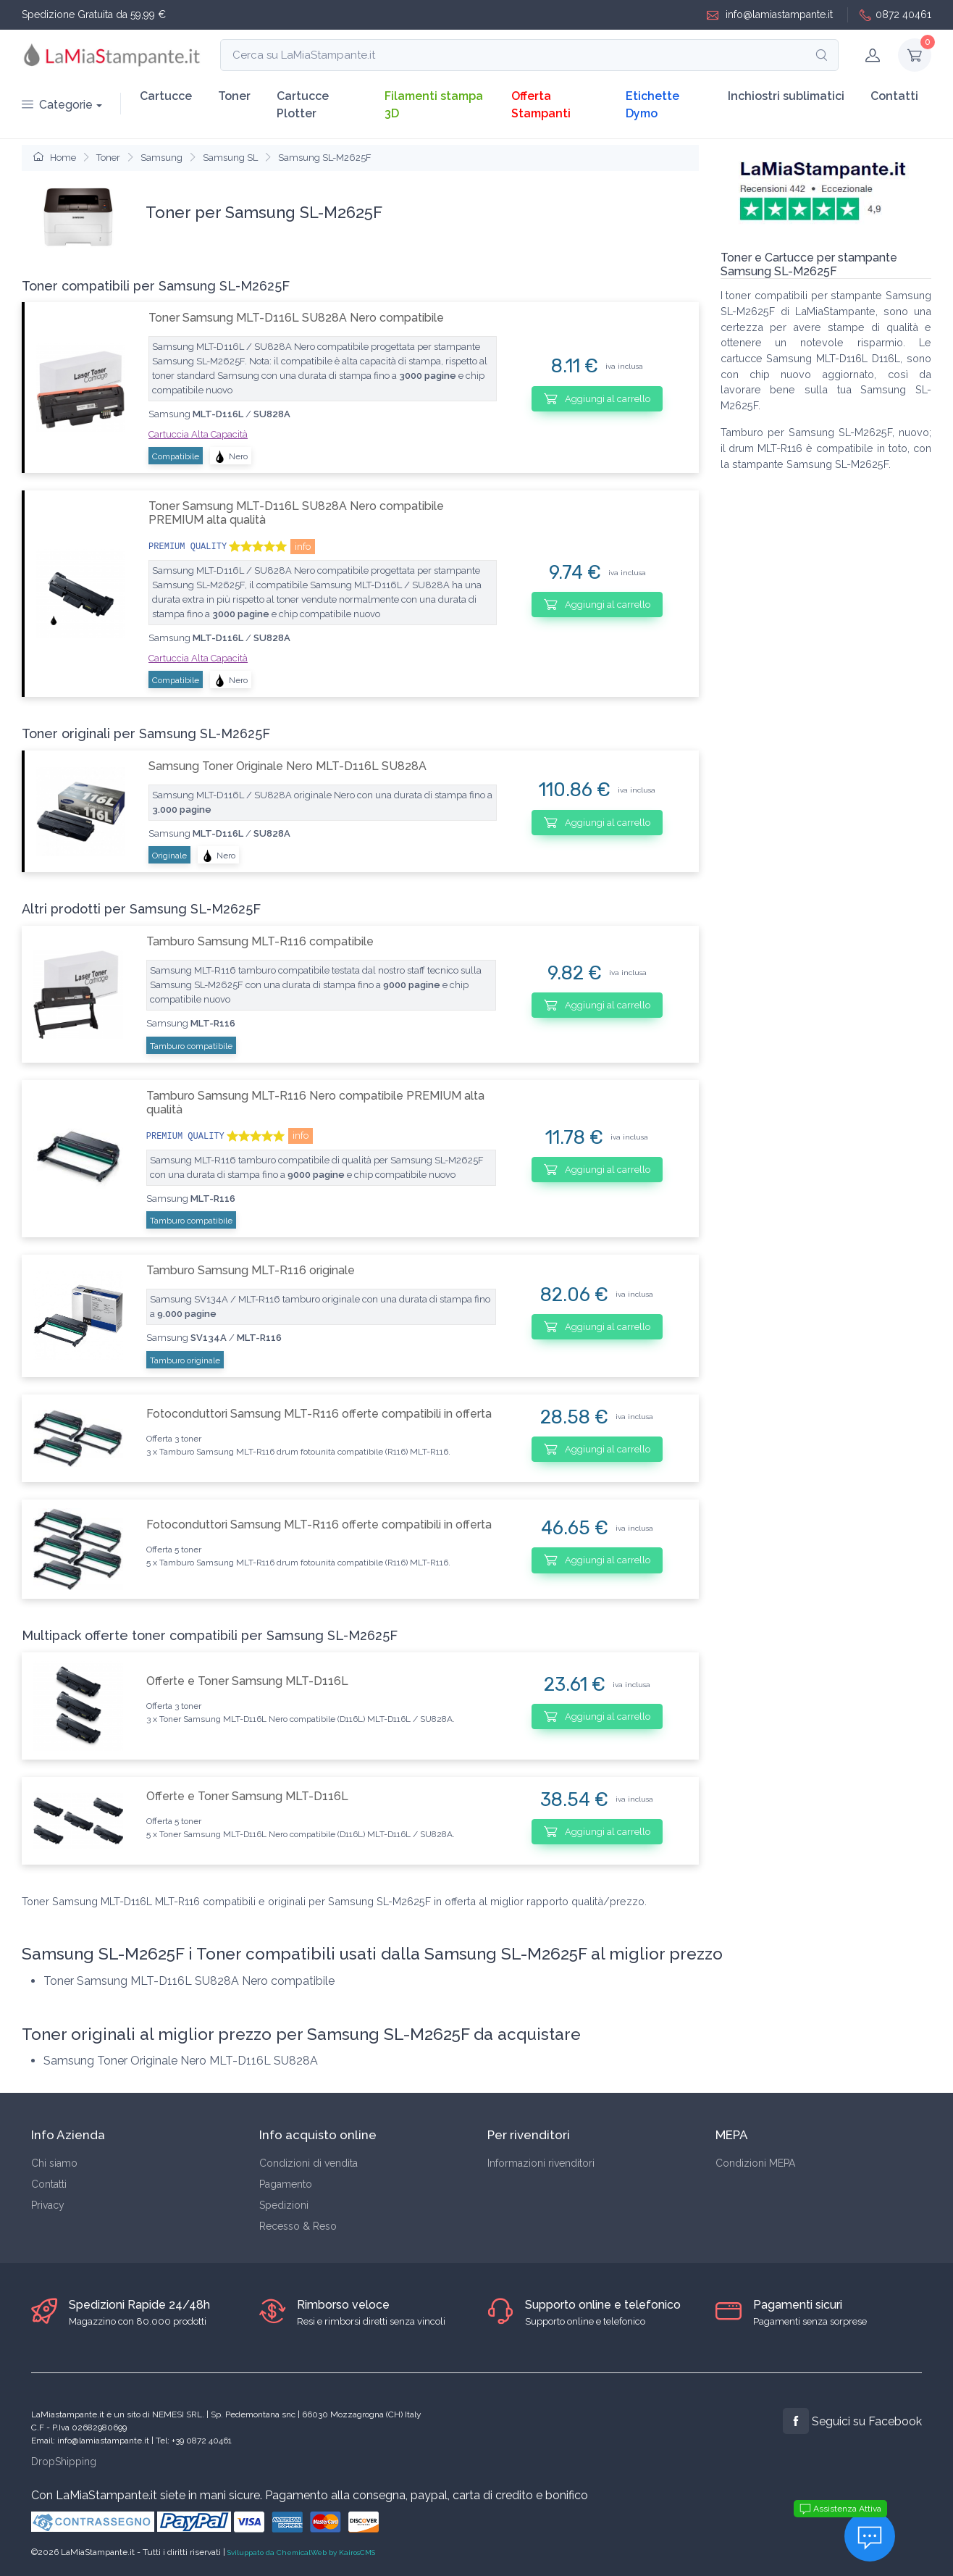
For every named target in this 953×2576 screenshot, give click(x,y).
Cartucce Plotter (303, 104)
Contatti (894, 96)
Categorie (57, 105)
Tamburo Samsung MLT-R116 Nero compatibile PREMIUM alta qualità (315, 1102)
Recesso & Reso (298, 2226)
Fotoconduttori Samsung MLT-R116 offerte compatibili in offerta (319, 1414)
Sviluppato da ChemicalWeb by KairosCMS (301, 2552)
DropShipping (63, 2461)
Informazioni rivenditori (541, 2163)
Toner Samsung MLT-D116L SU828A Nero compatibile (296, 318)
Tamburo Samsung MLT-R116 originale (250, 1270)
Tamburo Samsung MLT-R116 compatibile (260, 941)
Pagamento (285, 2184)
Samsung (161, 157)
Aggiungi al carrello (597, 398)
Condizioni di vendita (308, 2163)
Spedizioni (283, 2205)
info (303, 546)
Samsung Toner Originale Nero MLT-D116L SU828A (287, 766)
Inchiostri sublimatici (786, 96)
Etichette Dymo (652, 104)
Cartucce (166, 96)
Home (54, 157)
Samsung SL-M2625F (324, 157)
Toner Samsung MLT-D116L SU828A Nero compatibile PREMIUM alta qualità (296, 513)
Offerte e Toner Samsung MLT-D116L (247, 1681)
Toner (234, 96)
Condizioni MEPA (755, 2163)
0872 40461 (895, 15)
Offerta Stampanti (541, 104)
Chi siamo (54, 2163)
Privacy (47, 2205)
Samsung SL (230, 157)
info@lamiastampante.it (770, 15)
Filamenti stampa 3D (434, 104)
